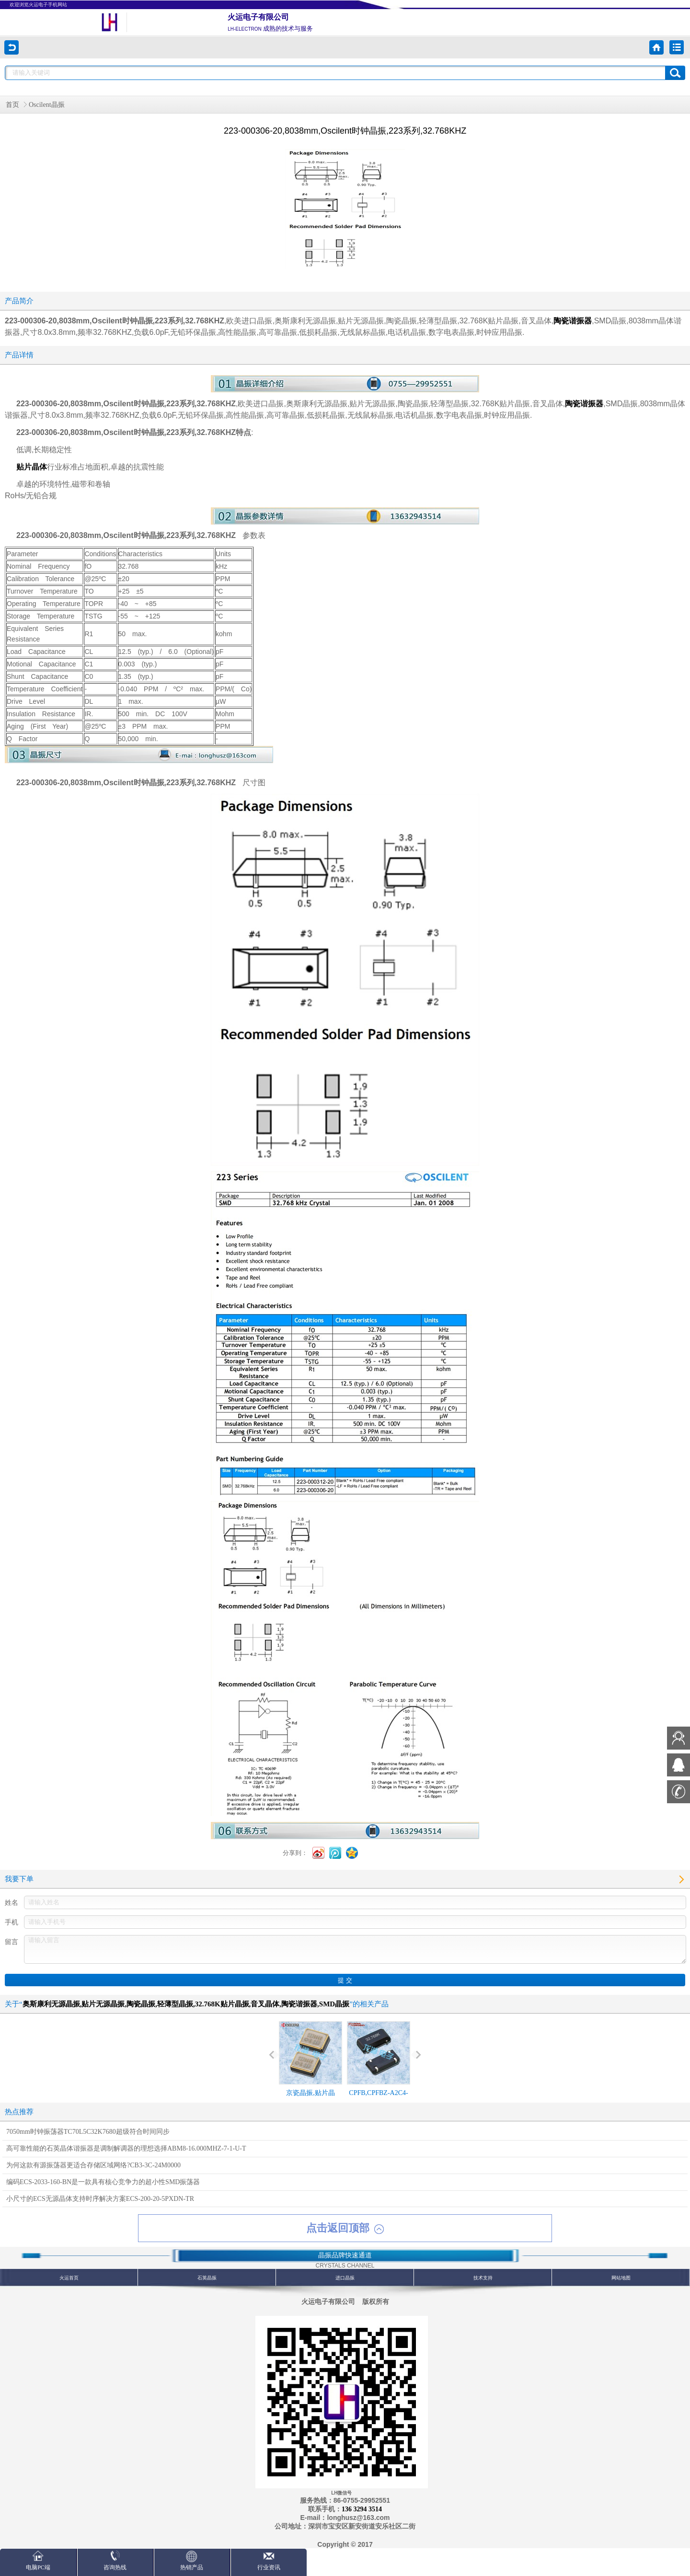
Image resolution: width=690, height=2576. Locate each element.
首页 (12, 104)
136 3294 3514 (362, 2509)
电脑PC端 (38, 2560)
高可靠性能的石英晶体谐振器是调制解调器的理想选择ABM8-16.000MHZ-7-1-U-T (126, 2148)
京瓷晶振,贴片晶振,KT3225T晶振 (310, 2067)
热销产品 (191, 2560)
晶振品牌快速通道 (345, 2255)
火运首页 (69, 2277)
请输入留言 (355, 1949)
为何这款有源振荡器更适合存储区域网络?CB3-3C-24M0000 (93, 2165)
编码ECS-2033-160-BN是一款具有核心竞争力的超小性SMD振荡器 (103, 2182)
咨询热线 (115, 2560)
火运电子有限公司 (258, 17)
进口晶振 (345, 2277)
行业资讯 (268, 2560)
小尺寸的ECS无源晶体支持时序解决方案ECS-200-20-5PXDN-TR (100, 2198)
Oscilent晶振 (47, 104)
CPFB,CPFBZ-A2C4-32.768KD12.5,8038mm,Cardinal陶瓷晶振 (378, 2075)
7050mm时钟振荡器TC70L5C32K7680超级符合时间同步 (88, 2131)
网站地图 (621, 2277)
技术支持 (483, 2277)
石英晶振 (207, 2277)
